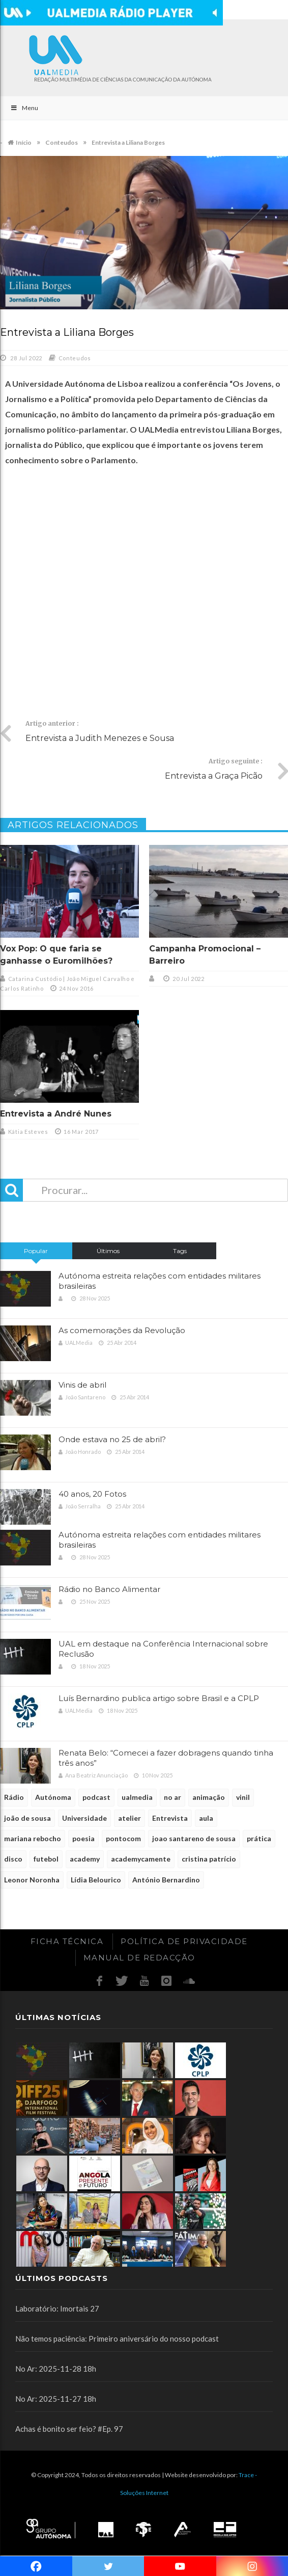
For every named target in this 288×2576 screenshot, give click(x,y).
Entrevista (170, 1818)
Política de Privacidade (184, 1941)
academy (85, 1858)
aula (206, 1818)
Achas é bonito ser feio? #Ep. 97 (69, 2428)
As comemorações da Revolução (122, 1330)
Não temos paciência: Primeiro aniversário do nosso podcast (117, 2338)
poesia (83, 1838)
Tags (180, 1251)
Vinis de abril (82, 1385)
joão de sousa (27, 1818)
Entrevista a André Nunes (55, 1114)
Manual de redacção (139, 1957)
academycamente (140, 1858)
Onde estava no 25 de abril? (112, 1439)
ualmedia (137, 1797)
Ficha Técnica (67, 1941)
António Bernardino (166, 1879)
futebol (46, 1858)
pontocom (123, 1838)
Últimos (108, 1251)
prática (259, 1838)
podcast (96, 1797)
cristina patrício (209, 1858)
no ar (172, 1797)
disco (13, 1858)
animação (208, 1797)
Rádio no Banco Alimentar (109, 1589)
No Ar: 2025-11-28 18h (55, 2368)
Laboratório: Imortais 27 (57, 2308)
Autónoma (53, 1797)
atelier (129, 1818)
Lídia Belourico (96, 1879)
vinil (243, 1797)
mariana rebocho (32, 1838)
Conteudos (75, 358)
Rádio (14, 1797)
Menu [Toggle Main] (24, 108)
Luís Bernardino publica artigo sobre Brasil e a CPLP (159, 1698)
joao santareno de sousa (194, 1838)
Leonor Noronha (32, 1879)
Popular (36, 1251)
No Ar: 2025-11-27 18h (55, 2398)
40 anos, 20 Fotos (92, 1494)
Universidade (84, 1818)
